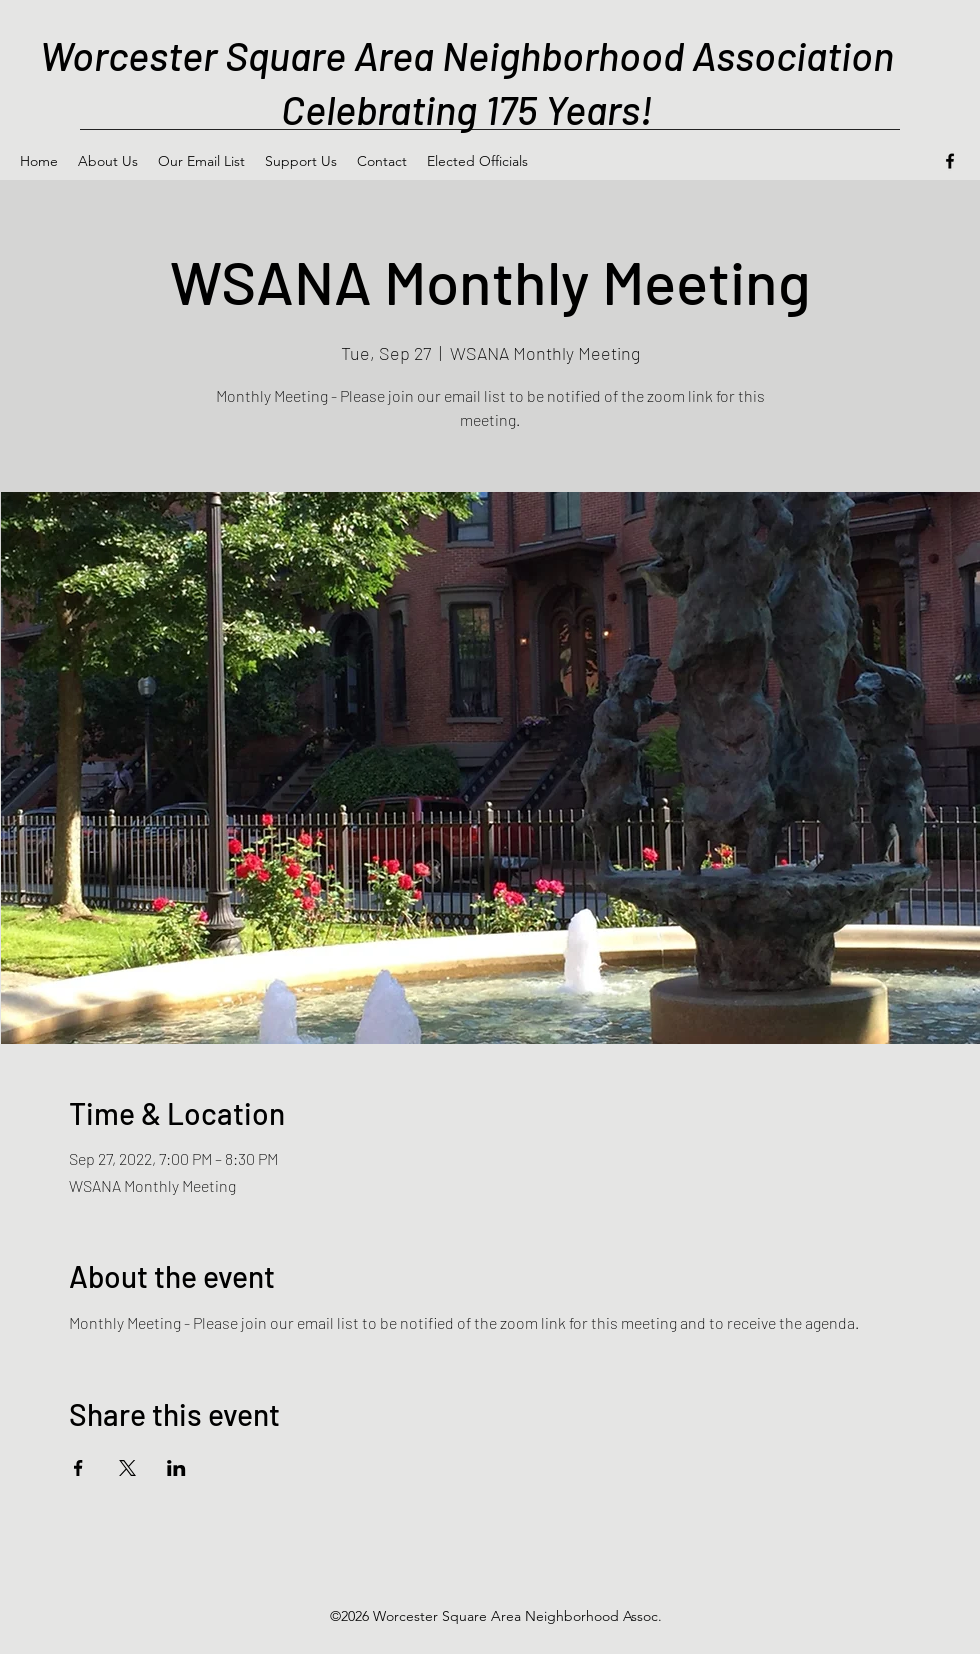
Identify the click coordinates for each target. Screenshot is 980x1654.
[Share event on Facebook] (78, 1468)
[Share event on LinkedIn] (176, 1468)
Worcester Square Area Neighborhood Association (467, 55)
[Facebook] (950, 161)
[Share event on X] (127, 1468)
